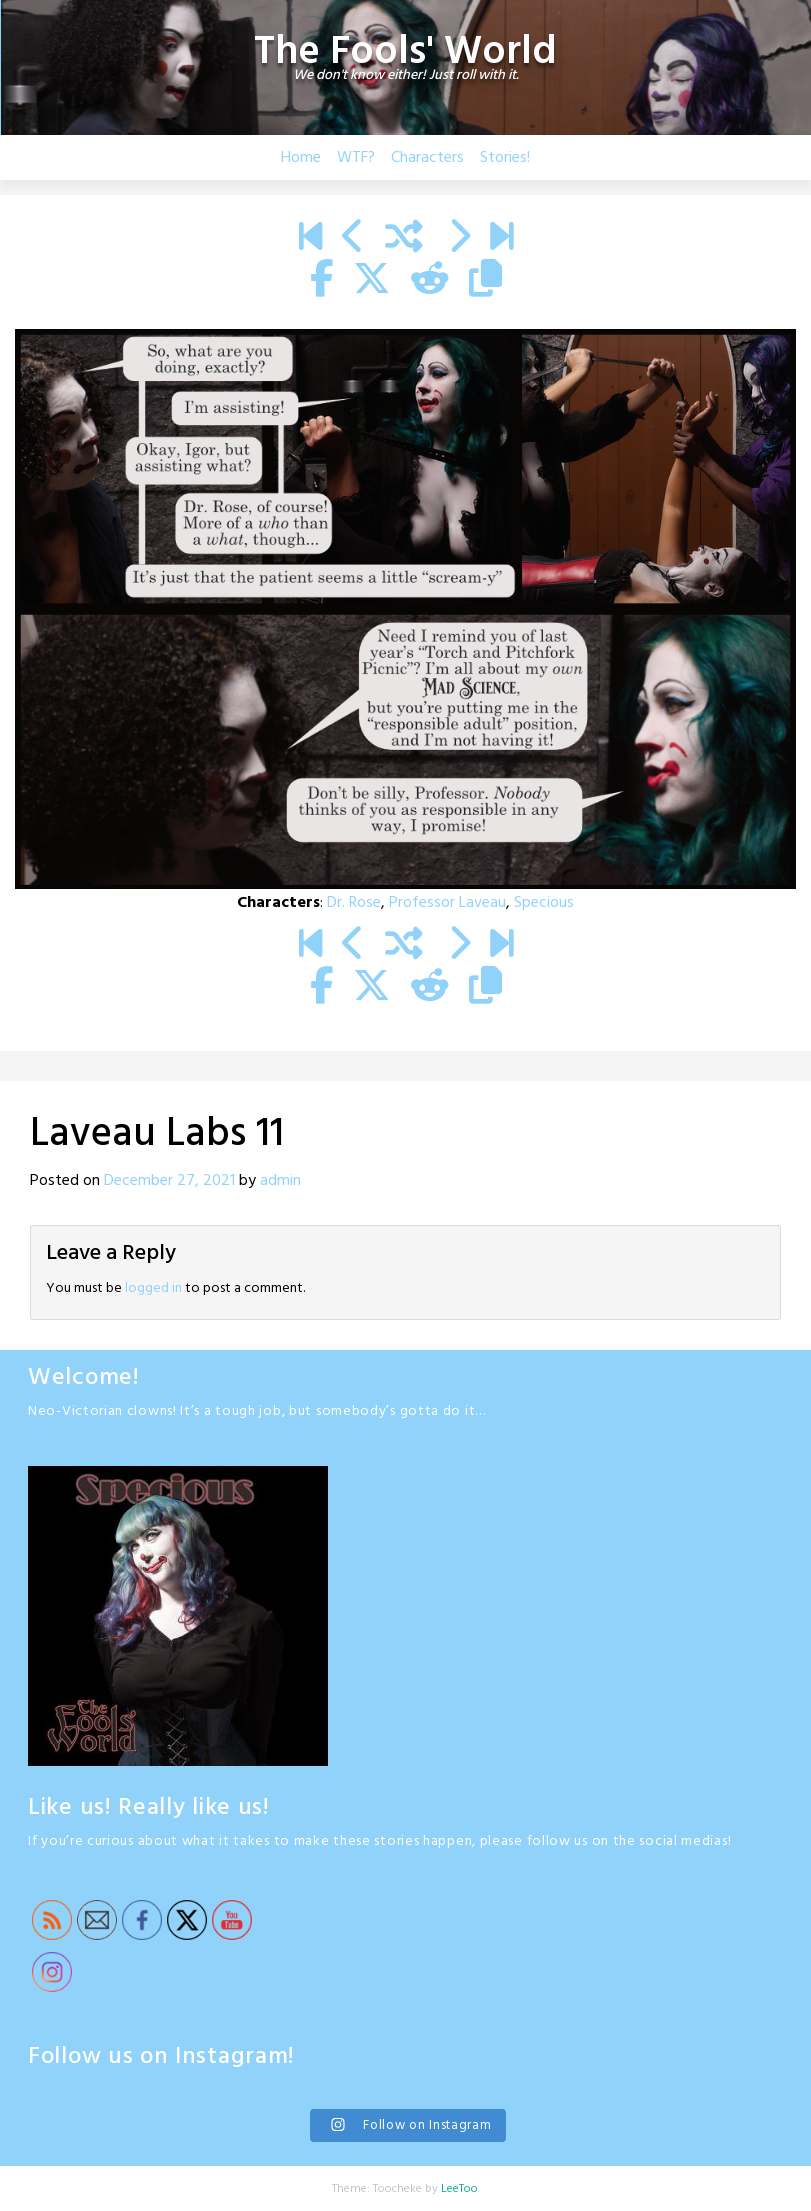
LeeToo (459, 2189)
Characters (427, 158)
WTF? (356, 158)
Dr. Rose (354, 903)
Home (301, 158)
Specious (544, 903)
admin (280, 1181)
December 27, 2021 (169, 1181)
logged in (153, 1288)
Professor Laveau (447, 903)
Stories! (505, 158)
